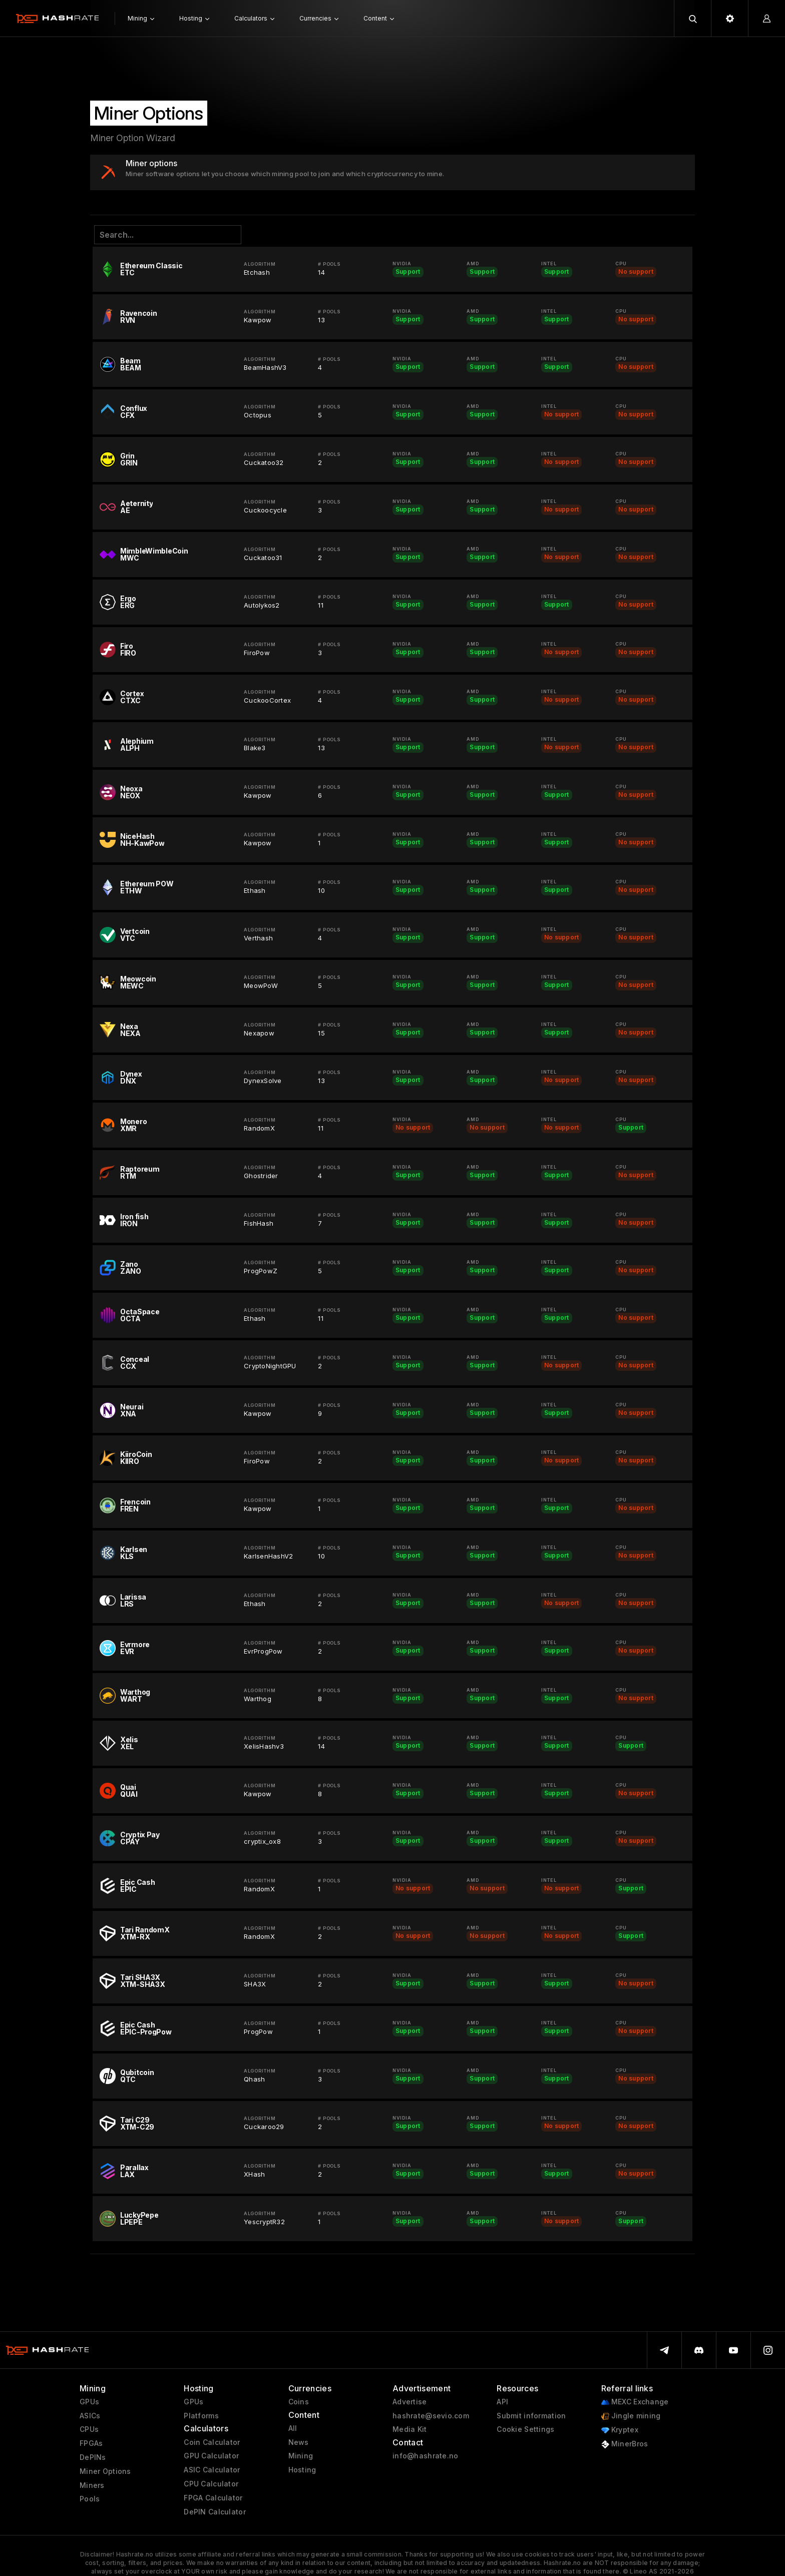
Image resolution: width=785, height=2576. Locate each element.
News (298, 2442)
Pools (90, 2499)
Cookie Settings (525, 2429)
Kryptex (619, 2430)
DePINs (93, 2457)
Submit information (531, 2416)
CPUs (89, 2429)
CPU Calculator (211, 2484)
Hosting (302, 2470)
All (292, 2428)
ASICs (90, 2416)
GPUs (89, 2402)
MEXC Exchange (635, 2402)
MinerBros (624, 2444)
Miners (92, 2485)
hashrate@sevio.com (430, 2416)
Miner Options (105, 2471)
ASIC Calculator (212, 2470)
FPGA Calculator (213, 2498)
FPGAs (91, 2443)
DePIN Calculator (214, 2512)
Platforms (201, 2416)
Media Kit (409, 2429)
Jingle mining (631, 2416)
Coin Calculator (212, 2442)
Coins (298, 2402)
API (502, 2402)
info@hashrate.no (425, 2456)
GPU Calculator (211, 2456)
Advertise (409, 2402)
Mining (300, 2456)
